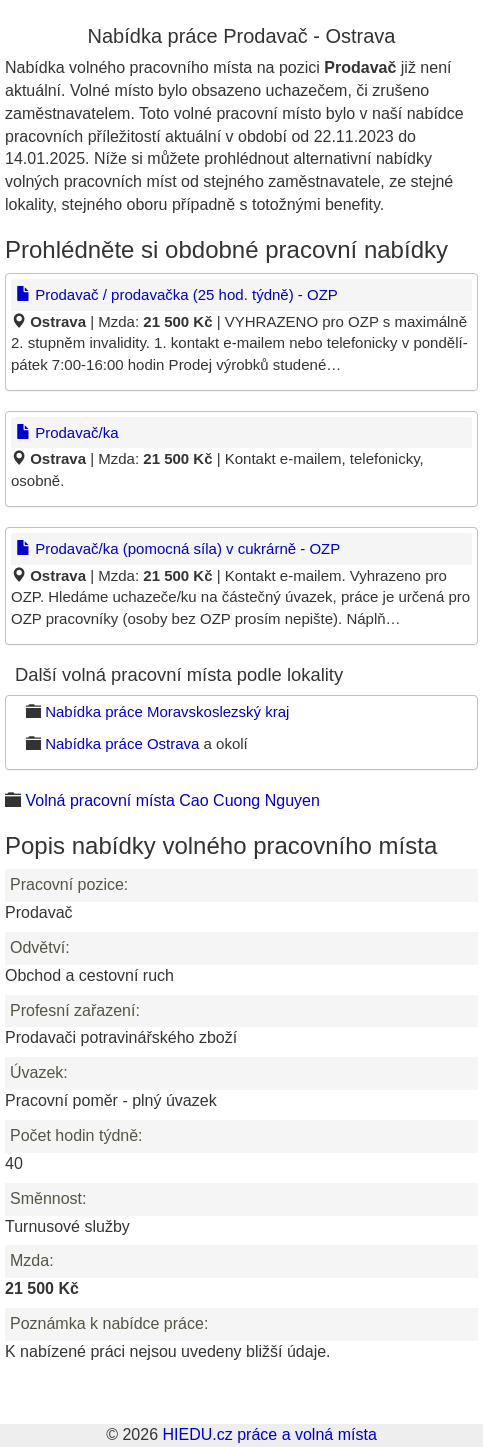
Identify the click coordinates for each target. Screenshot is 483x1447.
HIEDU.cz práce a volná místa (269, 1434)
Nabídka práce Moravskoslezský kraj (167, 711)
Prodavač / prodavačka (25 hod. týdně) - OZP (177, 294)
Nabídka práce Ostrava (122, 743)
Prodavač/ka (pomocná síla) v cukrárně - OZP (178, 548)
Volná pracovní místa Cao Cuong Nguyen (172, 800)
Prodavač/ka (67, 432)
